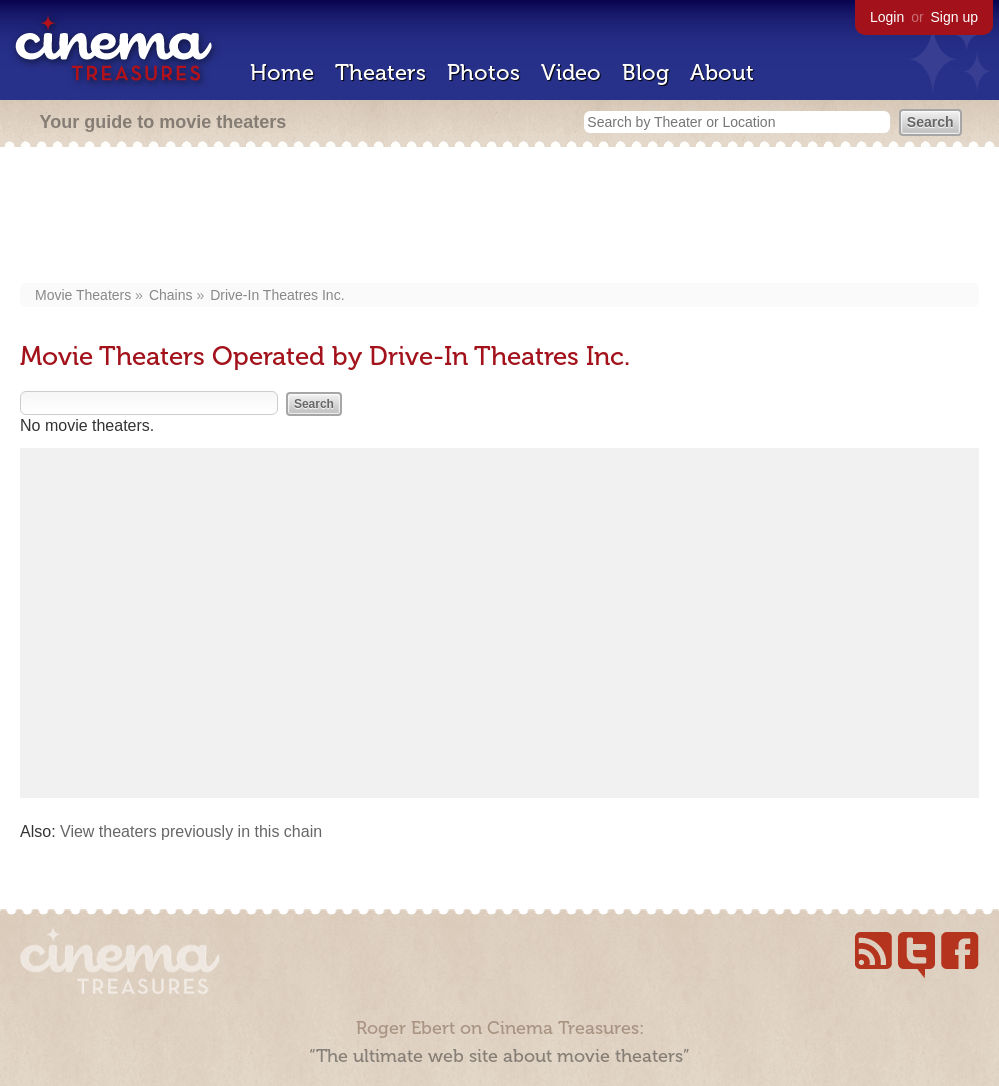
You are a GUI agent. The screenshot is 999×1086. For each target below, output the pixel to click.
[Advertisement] (505, 217)
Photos (483, 72)
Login (887, 17)
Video (571, 72)
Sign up (954, 17)
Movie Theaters (83, 295)
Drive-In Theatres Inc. (277, 295)
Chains (171, 295)
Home (282, 72)
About (722, 72)
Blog (645, 72)
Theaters (380, 72)
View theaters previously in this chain (191, 831)
